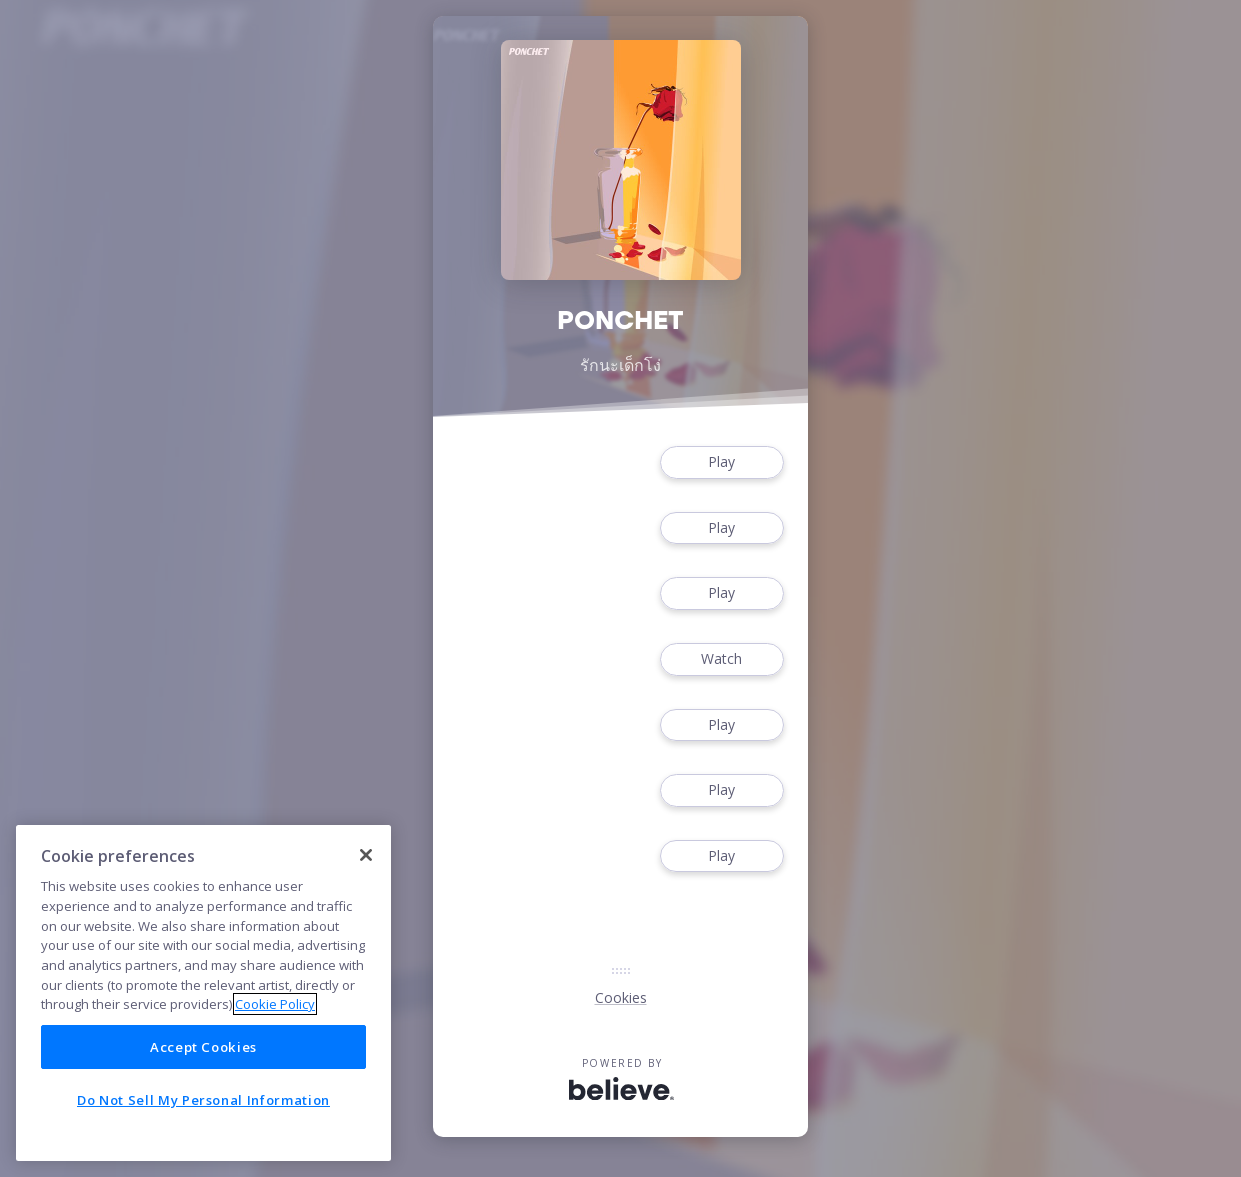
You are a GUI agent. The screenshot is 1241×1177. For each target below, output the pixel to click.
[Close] (366, 855)
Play (722, 462)
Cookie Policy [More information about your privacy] (275, 1004)
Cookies (621, 997)
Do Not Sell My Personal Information (203, 1100)
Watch (722, 659)
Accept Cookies (203, 1047)
